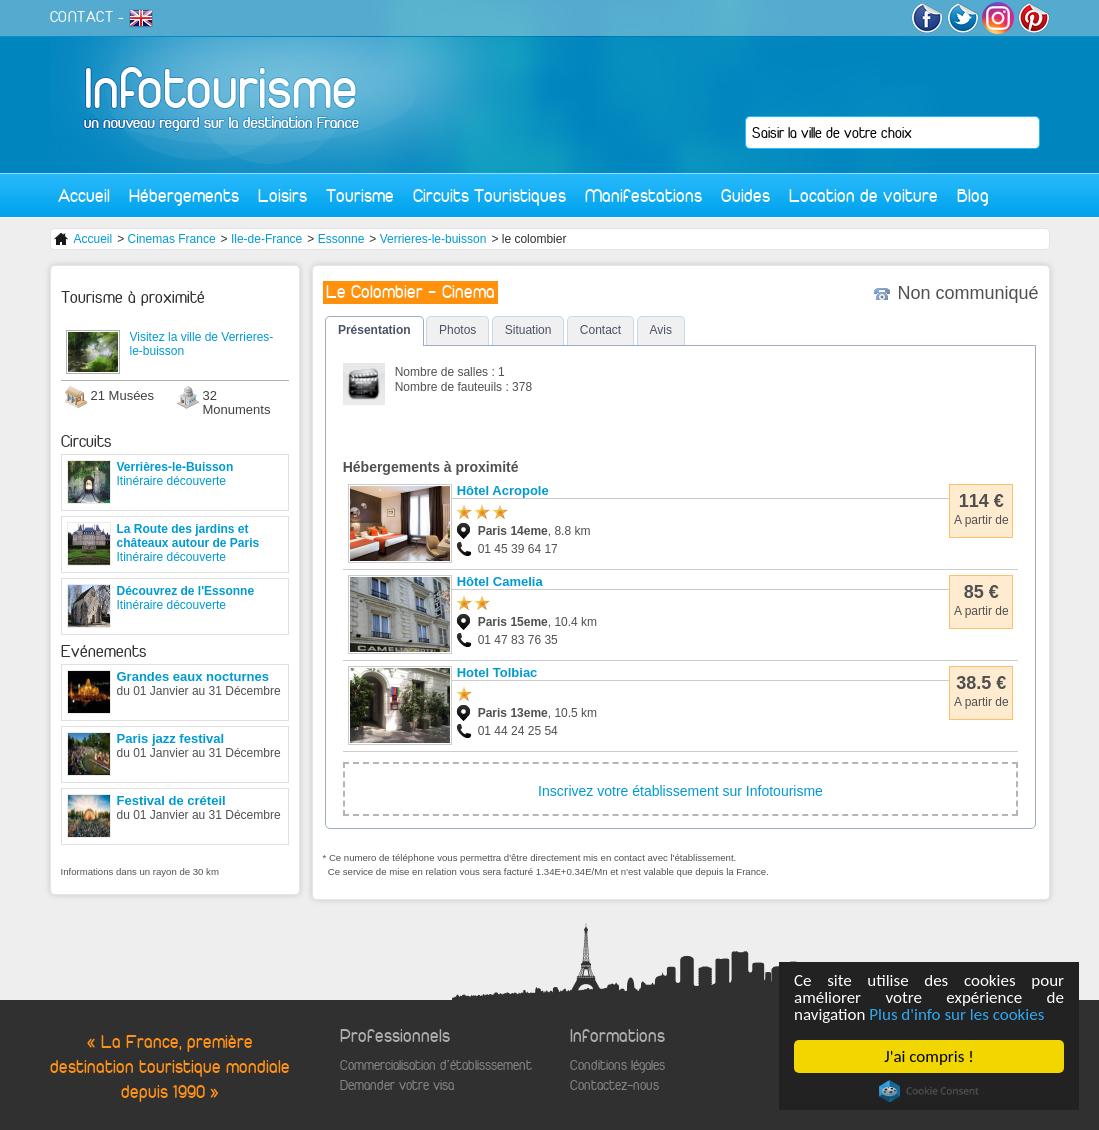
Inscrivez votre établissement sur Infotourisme (680, 791)
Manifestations (643, 195)
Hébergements (184, 195)
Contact (600, 330)
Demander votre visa (397, 1085)
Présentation (374, 330)
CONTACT (82, 17)
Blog (973, 195)
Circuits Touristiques (489, 195)
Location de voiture (863, 195)
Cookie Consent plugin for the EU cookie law (929, 1091)
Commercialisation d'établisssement (436, 1065)
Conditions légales (617, 1065)
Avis (661, 330)
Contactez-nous (614, 1085)
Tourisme (360, 195)
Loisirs (282, 195)
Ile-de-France (266, 239)
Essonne (341, 239)
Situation (528, 330)
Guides (745, 195)
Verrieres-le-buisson (433, 239)
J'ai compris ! (928, 1056)
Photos (457, 330)
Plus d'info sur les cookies (956, 1014)
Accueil (84, 195)
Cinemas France (172, 239)
